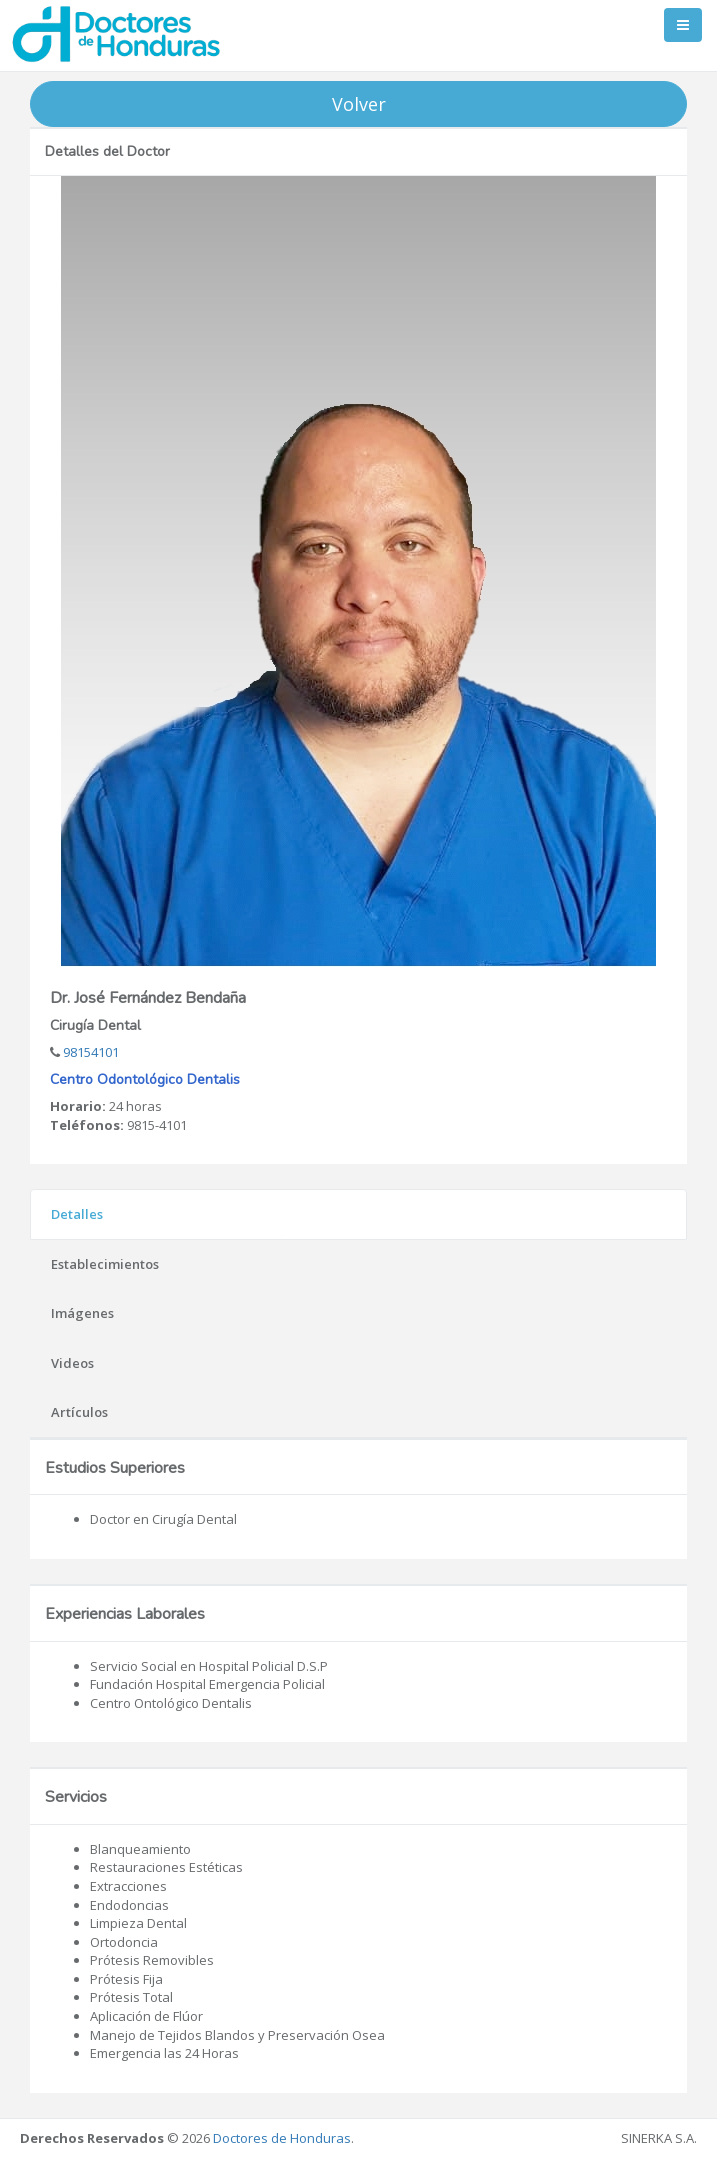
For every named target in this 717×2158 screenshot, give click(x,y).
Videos (72, 1363)
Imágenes (82, 1313)
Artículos (79, 1412)
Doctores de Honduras (282, 2138)
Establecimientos (105, 1264)
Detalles (77, 1214)
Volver (359, 104)
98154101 (89, 1052)
